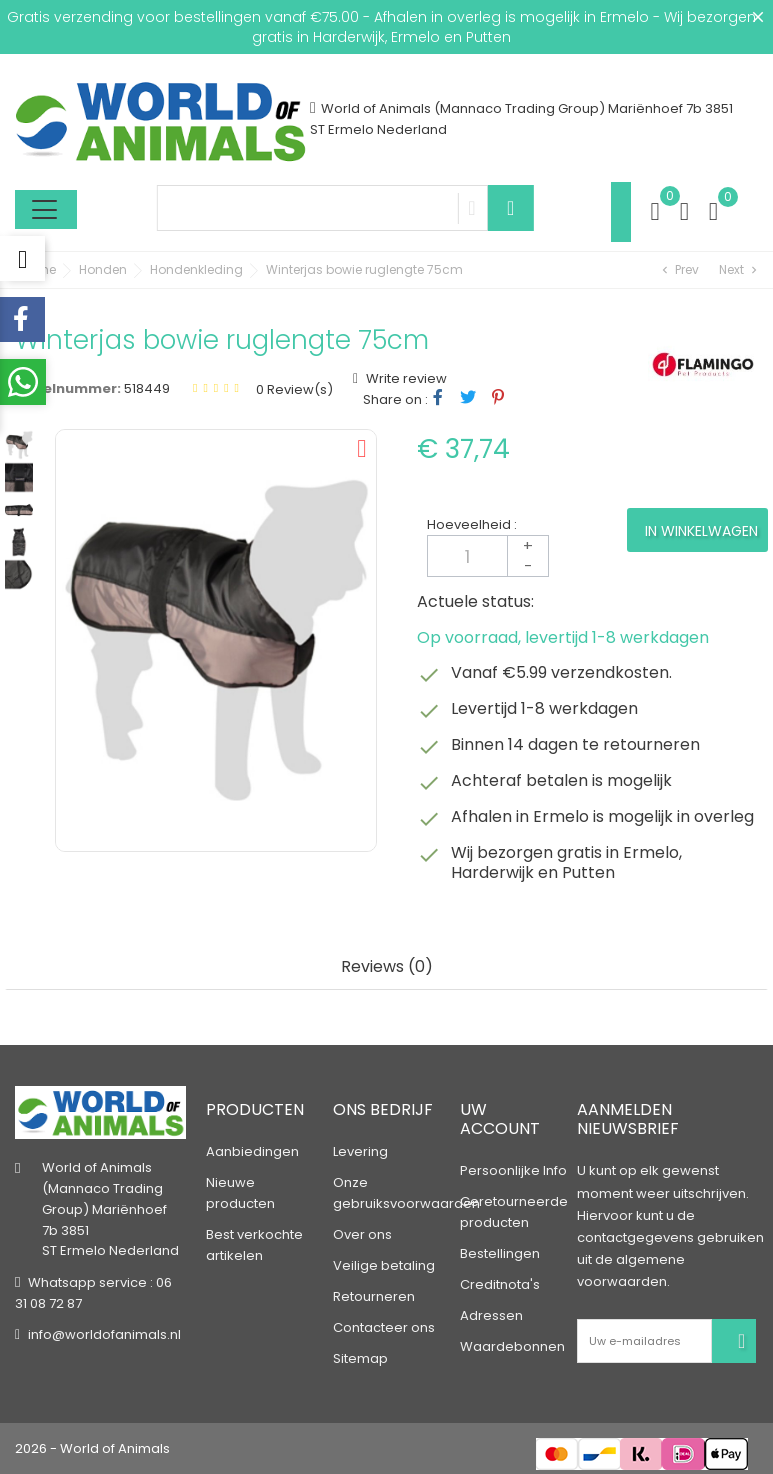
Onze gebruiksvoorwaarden (406, 1193)
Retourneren (374, 1296)
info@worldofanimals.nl (104, 1334)
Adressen (491, 1315)
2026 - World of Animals (92, 1448)
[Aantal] (488, 556)
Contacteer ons (384, 1327)
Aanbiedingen (252, 1151)
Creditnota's (500, 1284)
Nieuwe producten (240, 1193)
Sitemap (360, 1358)
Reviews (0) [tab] (387, 967)
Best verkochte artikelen (254, 1245)
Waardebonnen (512, 1346)
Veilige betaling (384, 1265)
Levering (360, 1151)
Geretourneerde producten (514, 1212)
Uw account (500, 1119)
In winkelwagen (701, 531)
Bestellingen (500, 1253)
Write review (405, 378)
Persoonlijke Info (513, 1170)
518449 (147, 388)
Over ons (362, 1234)
